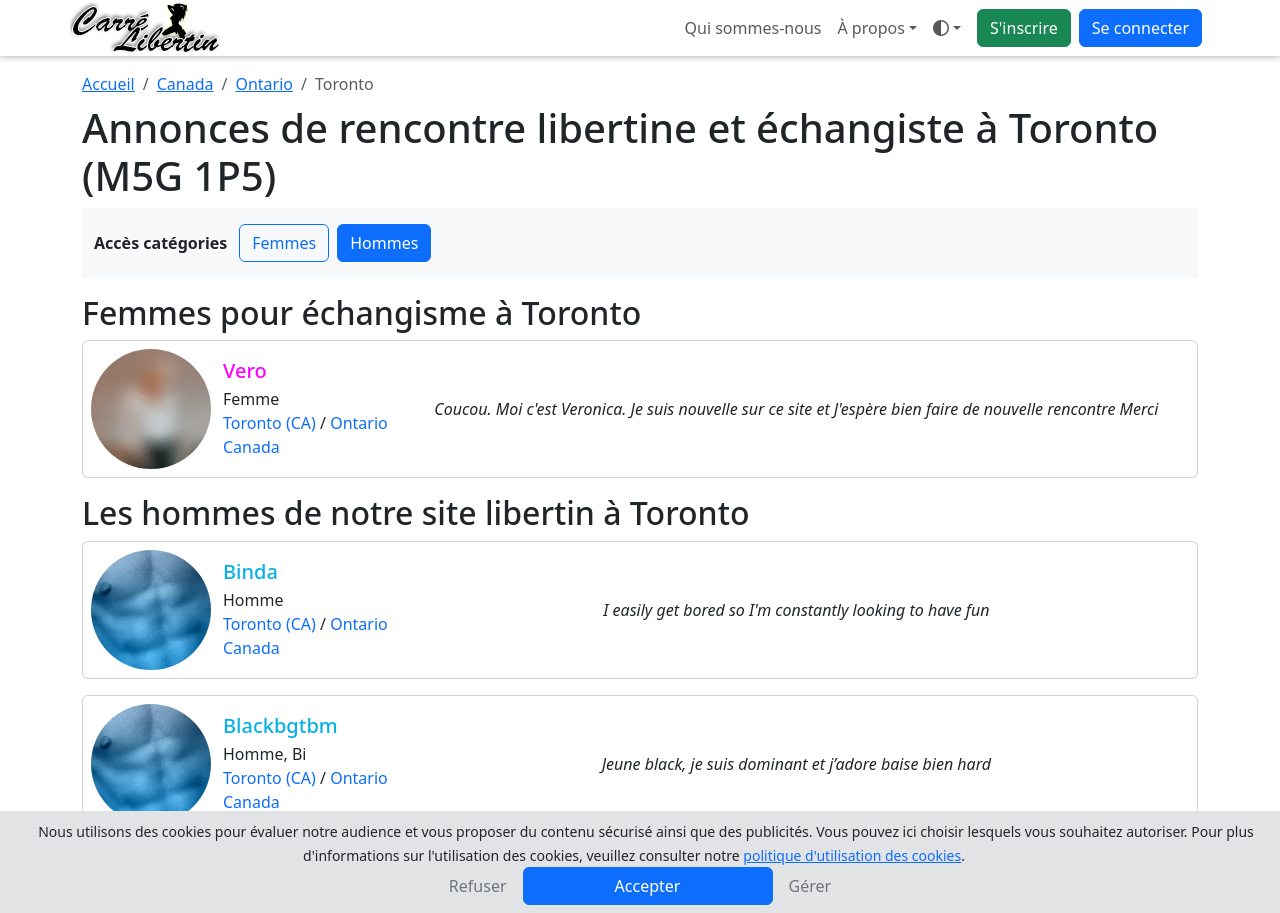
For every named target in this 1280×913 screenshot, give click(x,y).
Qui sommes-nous (753, 28)
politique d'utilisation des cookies (852, 855)
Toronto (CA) (269, 423)
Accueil (108, 84)
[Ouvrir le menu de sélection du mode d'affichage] (947, 28)
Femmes (284, 243)
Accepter (648, 886)
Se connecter (1140, 28)
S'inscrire (1024, 28)
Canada (185, 84)
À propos (870, 28)
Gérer (810, 886)
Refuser (478, 886)
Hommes (384, 243)
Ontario (264, 84)
